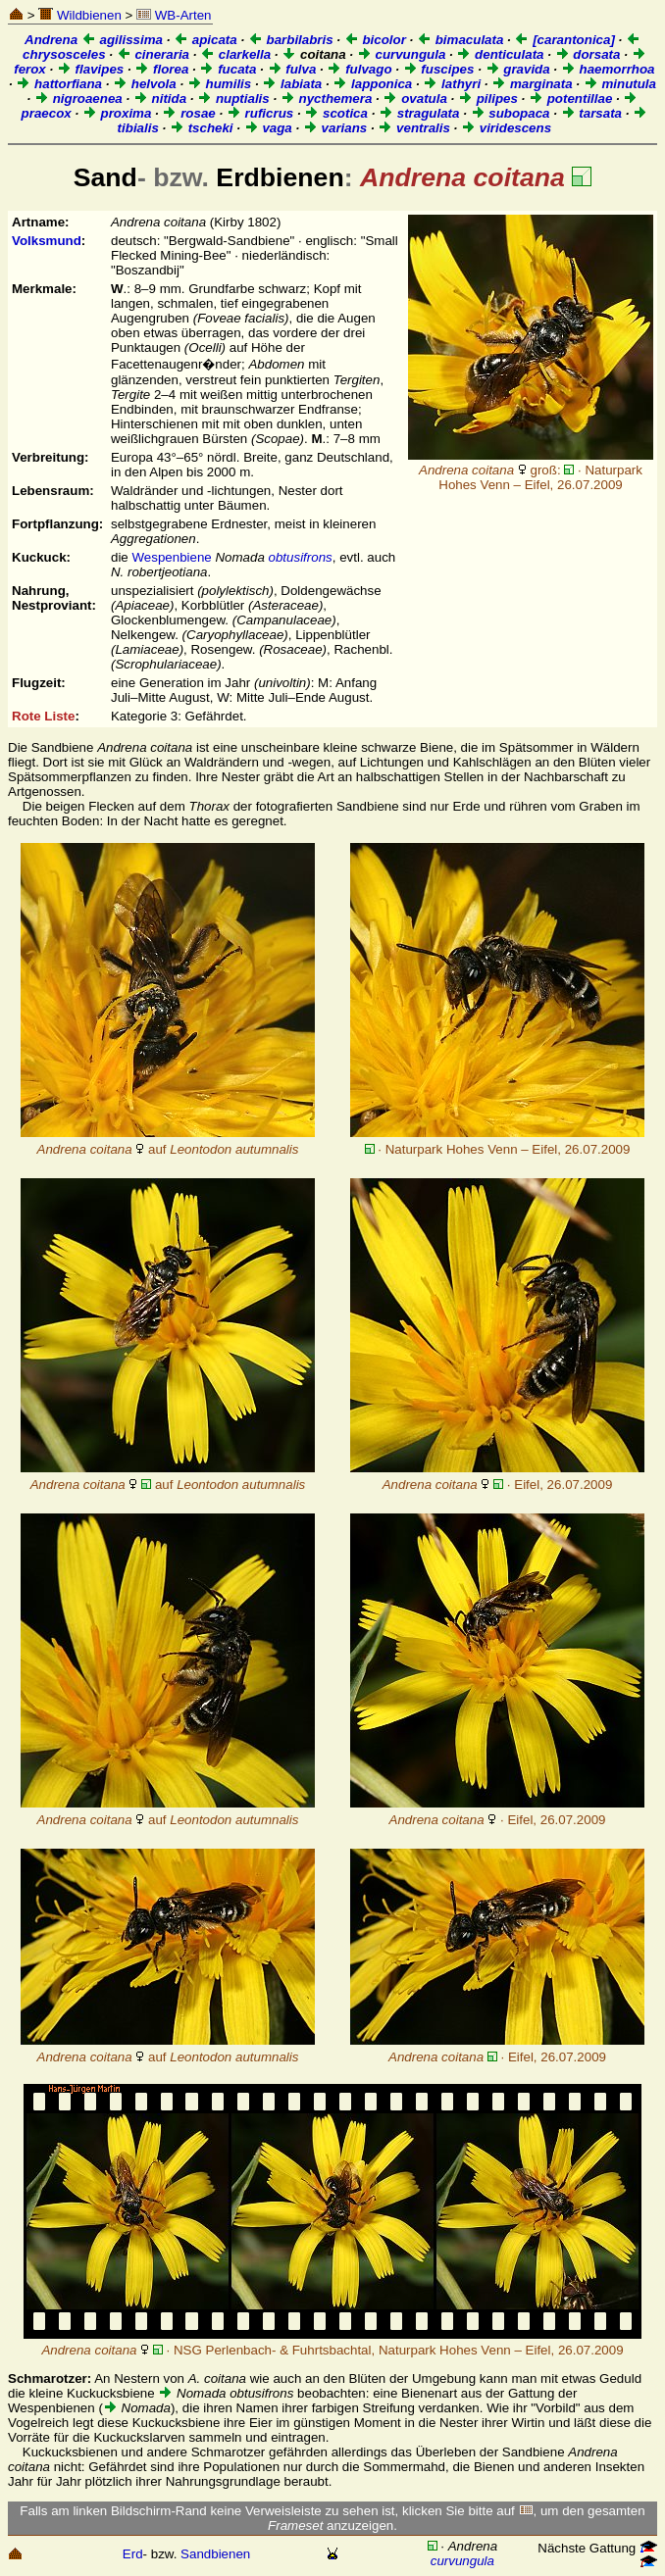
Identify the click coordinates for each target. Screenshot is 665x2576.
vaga (268, 128)
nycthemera (327, 98)
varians (335, 128)
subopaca (510, 113)
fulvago (359, 69)
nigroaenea (78, 98)
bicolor (375, 39)
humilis (219, 83)
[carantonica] (564, 39)
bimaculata (460, 39)
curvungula (401, 54)
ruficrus (260, 113)
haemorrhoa (608, 69)
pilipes (488, 98)
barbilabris (290, 39)
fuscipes (439, 69)
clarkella (235, 54)
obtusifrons (300, 557)
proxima (117, 113)
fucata (227, 69)
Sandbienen (215, 2554)
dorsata (588, 54)
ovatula (414, 98)
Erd (133, 2554)
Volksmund (46, 240)
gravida (518, 69)
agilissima (122, 39)
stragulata (419, 113)
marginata (531, 83)
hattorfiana (59, 83)
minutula (620, 83)
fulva (292, 69)
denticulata (499, 54)
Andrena (51, 39)
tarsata (591, 113)
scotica (336, 113)
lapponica (372, 83)
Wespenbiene (171, 557)
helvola (145, 83)
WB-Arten (173, 15)
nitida (159, 98)
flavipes (90, 69)
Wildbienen (80, 15)
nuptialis (233, 98)
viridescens (506, 128)
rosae (188, 113)
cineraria (153, 54)
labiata (292, 83)
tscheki (201, 128)
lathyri (452, 83)
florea (161, 69)
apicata (205, 39)
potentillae (570, 98)
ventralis (414, 128)
